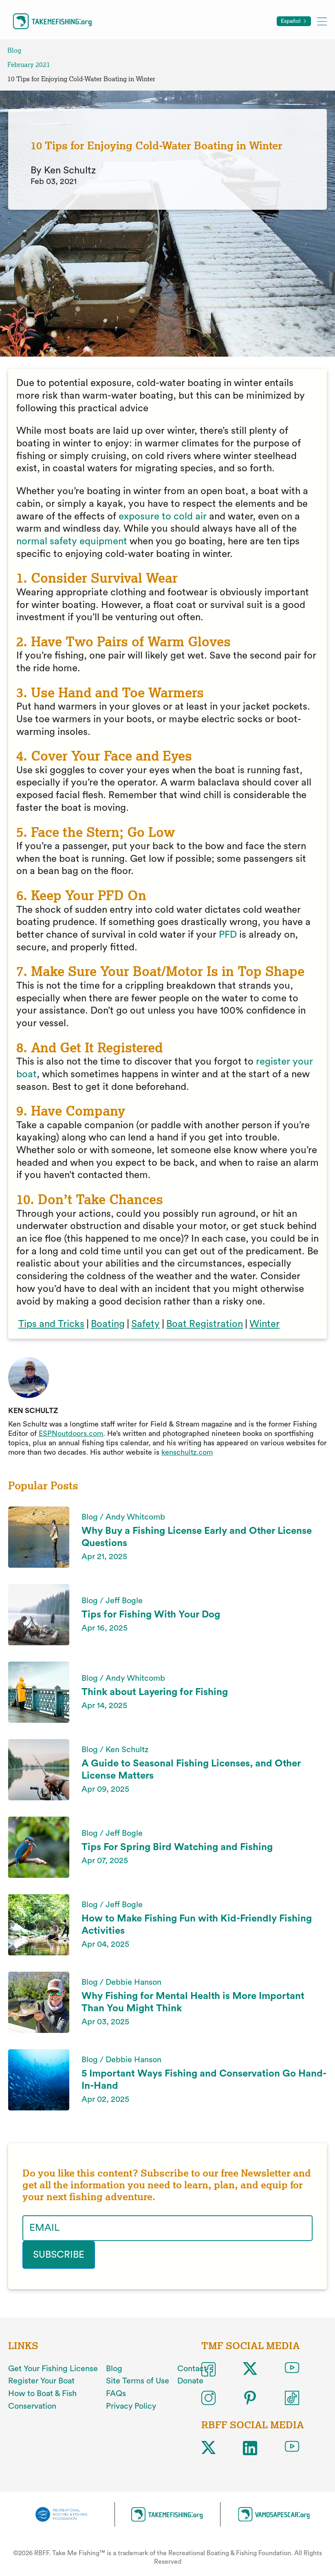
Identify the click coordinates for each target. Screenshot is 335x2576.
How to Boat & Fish (42, 2394)
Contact (192, 2369)
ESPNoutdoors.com (71, 1433)
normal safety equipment (71, 541)
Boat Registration (204, 1324)
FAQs (116, 2394)
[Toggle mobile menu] (322, 21)
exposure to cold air (163, 516)
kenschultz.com (187, 1452)
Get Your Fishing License (53, 2369)
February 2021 (28, 65)
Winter (264, 1324)
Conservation (32, 2406)
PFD (228, 935)
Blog (14, 50)
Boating (108, 1324)
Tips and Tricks (51, 1324)
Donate (190, 2381)
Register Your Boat (41, 2381)
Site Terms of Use (137, 2381)
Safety (145, 1324)
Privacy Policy (131, 2406)
